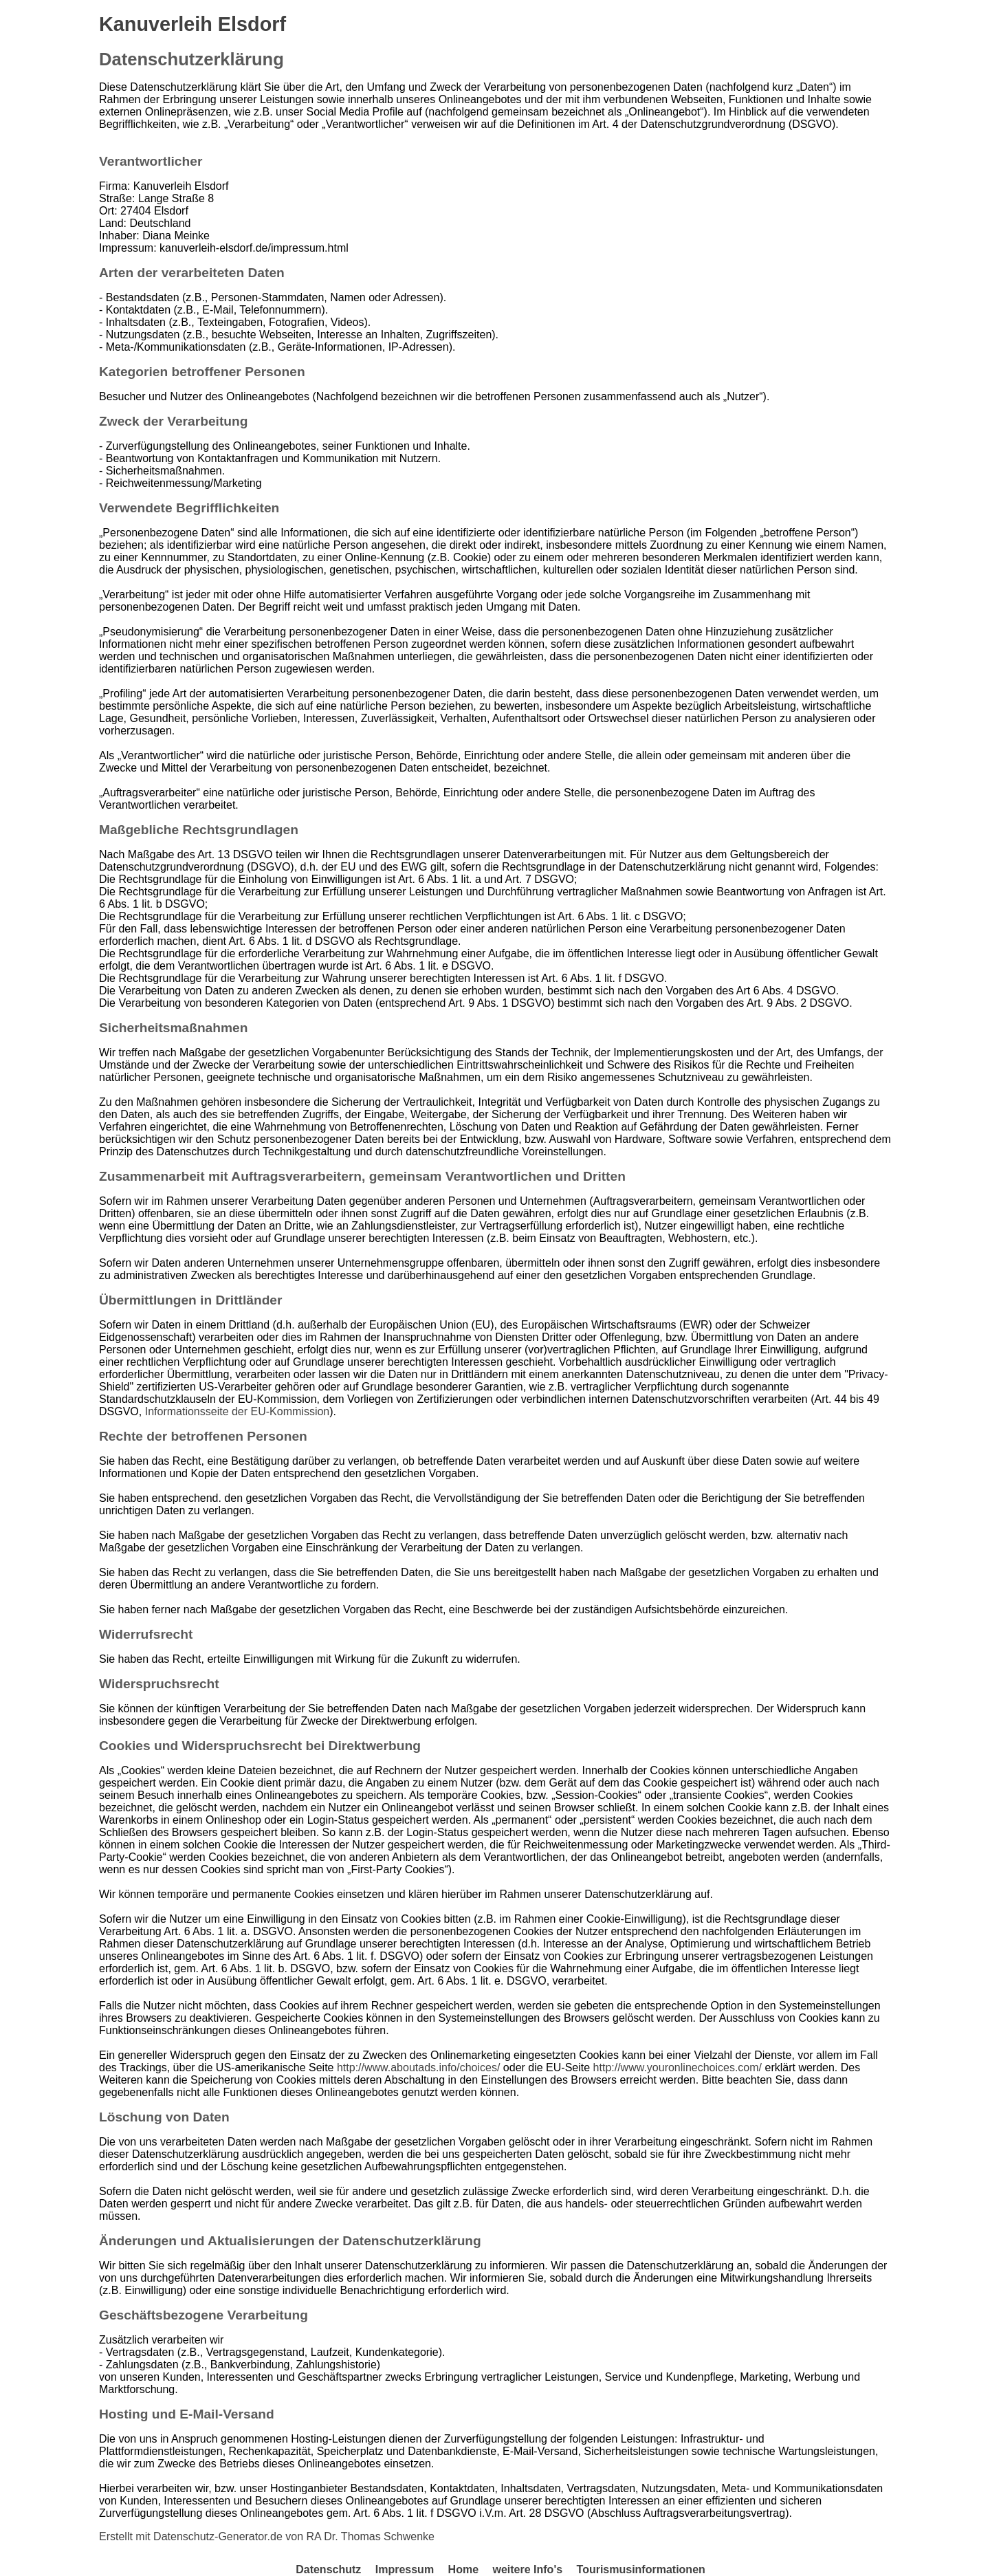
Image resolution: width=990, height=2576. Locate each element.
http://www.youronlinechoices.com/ (677, 2067)
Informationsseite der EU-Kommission (237, 1411)
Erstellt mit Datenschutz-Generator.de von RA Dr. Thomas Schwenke (266, 2536)
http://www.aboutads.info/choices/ (418, 2067)
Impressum (404, 2569)
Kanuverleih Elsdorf (192, 24)
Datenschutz (328, 2569)
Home (463, 2569)
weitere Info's (527, 2569)
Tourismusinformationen (641, 2569)
